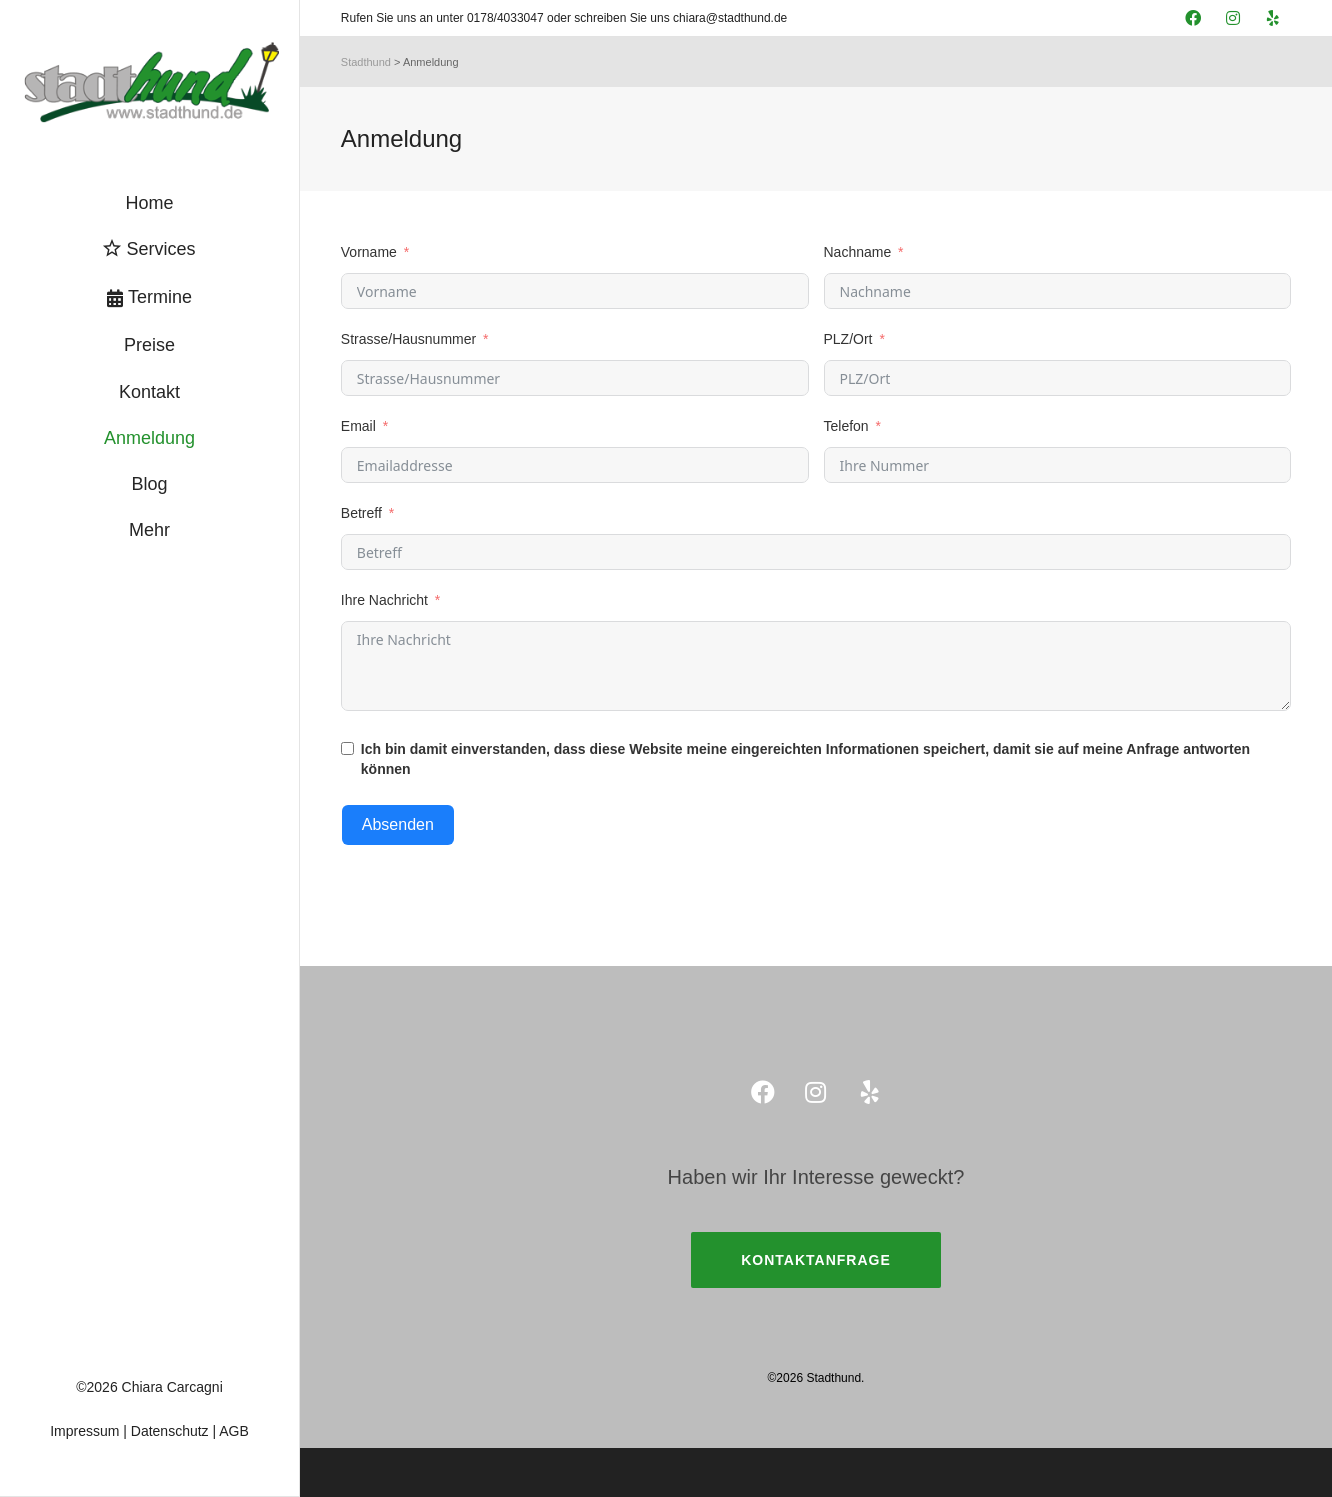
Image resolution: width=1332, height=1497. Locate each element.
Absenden (398, 824)
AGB (234, 1431)
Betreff (361, 513)
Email (358, 426)
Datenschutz (170, 1431)
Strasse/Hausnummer (408, 339)
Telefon (846, 426)
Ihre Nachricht (384, 600)
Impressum (84, 1431)
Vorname (369, 252)
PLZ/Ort (848, 339)
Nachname (858, 252)
